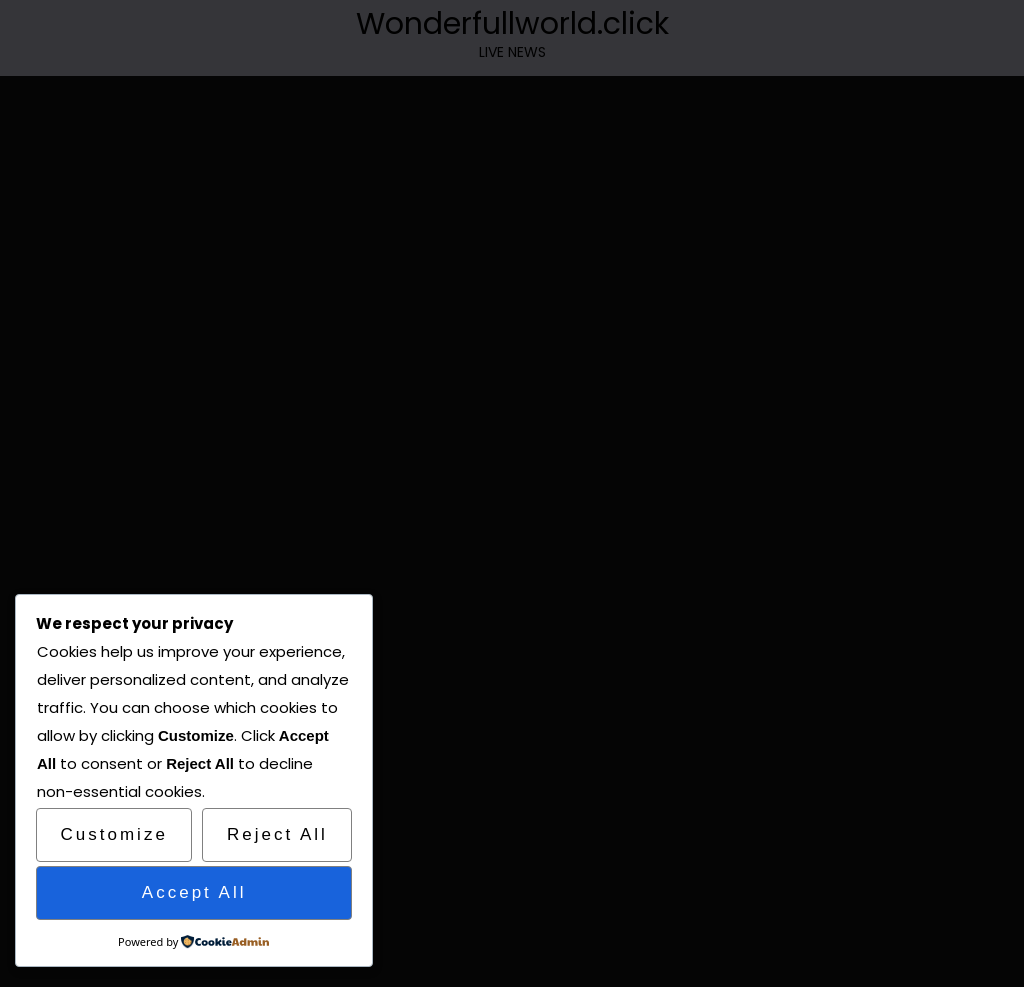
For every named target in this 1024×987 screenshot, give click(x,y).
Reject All (277, 834)
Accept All (194, 892)
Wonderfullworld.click (512, 24)
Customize (114, 834)
